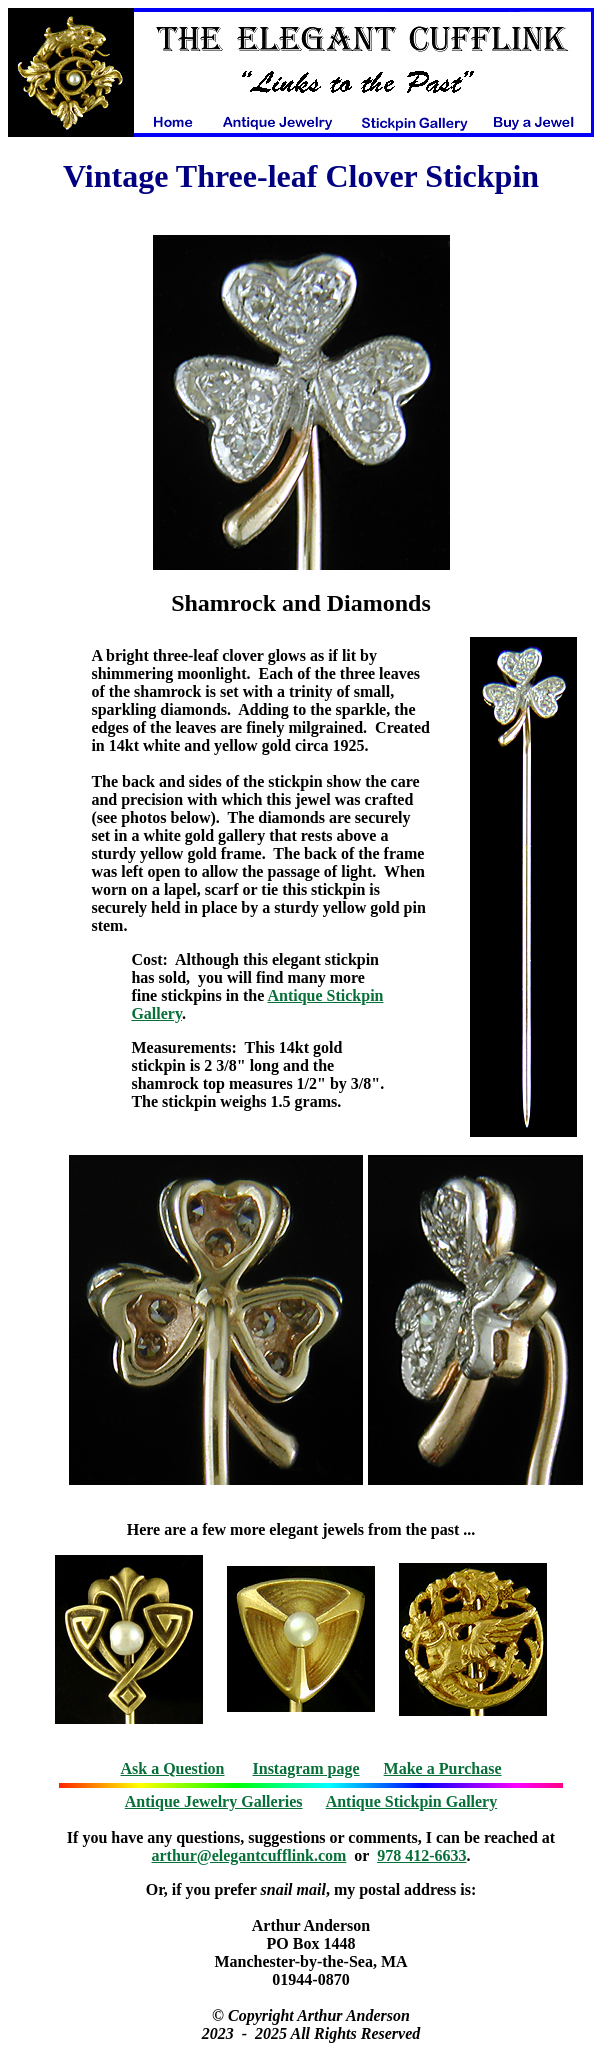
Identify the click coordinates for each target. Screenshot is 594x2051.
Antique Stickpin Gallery (412, 1801)
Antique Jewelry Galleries (214, 1801)
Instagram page (306, 1768)
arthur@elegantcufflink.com (249, 1855)
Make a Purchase (443, 1768)
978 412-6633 (421, 1855)
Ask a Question (172, 1768)
